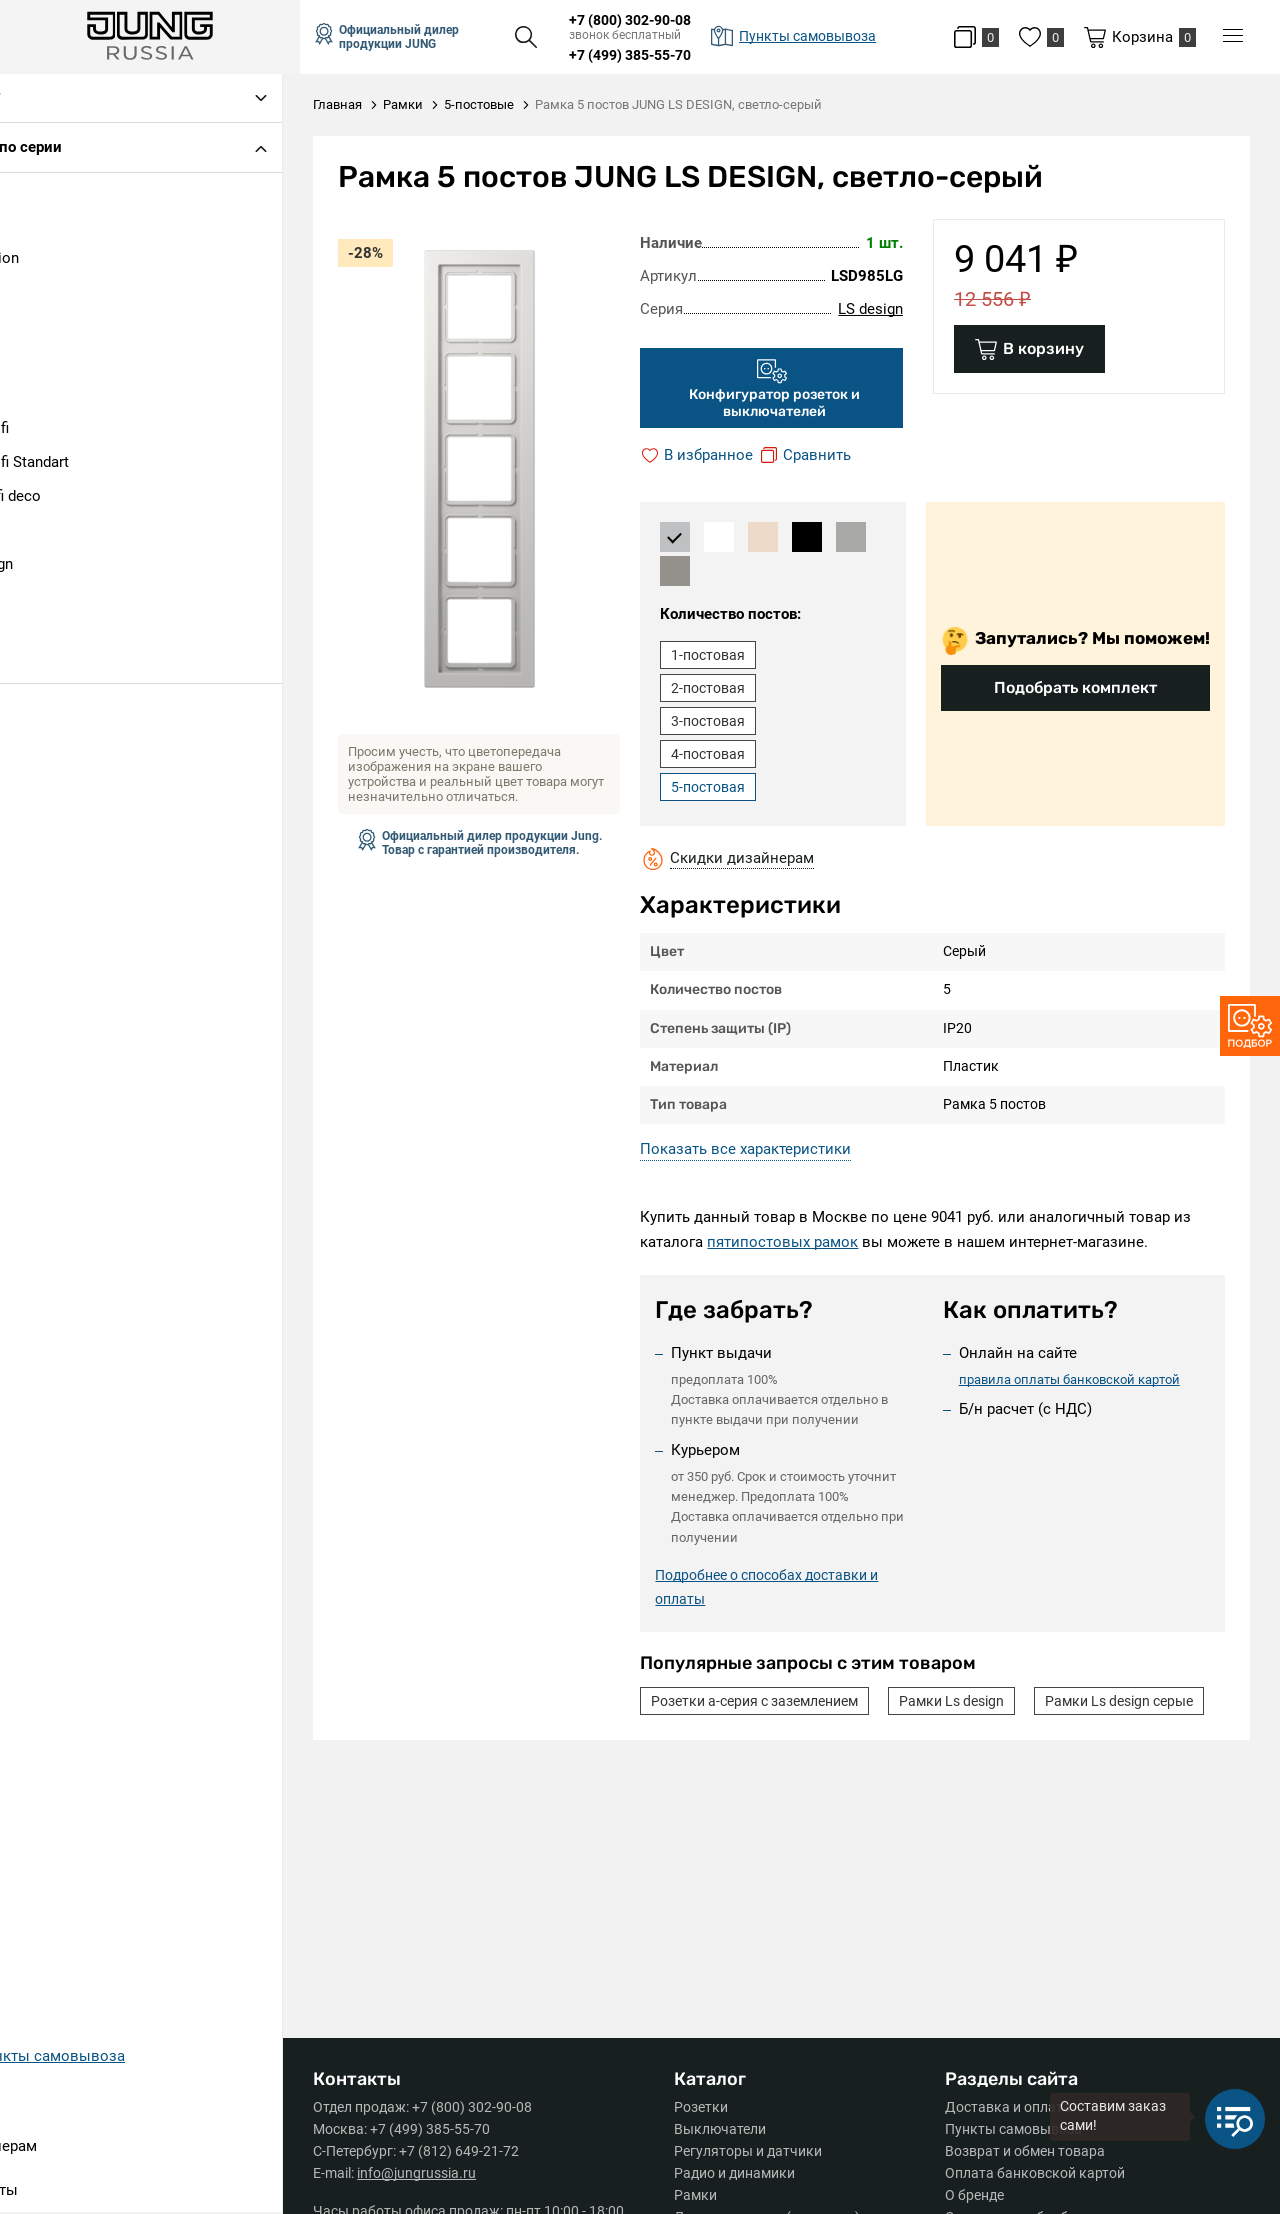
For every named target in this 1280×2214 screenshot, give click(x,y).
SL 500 (42, 668)
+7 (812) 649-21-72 (476, 2151)
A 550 (39, 226)
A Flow (43, 294)
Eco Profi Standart (80, 464)
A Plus (41, 328)
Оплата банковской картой (1035, 2173)
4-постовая (720, 754)
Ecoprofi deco (66, 498)
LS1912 (44, 634)
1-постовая (720, 655)
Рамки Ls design (963, 1701)
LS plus (44, 600)
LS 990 (42, 532)
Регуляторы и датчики (756, 2151)
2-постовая (720, 688)
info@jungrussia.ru (433, 2173)
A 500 (39, 192)
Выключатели (728, 2129)
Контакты (55, 2192)
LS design (52, 566)
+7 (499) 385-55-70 (647, 55)
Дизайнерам (64, 2148)
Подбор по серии (74, 149)
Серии (42, 2104)
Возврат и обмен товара (1025, 2151)
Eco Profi (50, 430)
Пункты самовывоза (1013, 2129)
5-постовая (720, 787)
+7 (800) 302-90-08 (647, 20)
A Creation (55, 260)
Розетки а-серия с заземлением (766, 1701)
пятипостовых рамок (794, 1242)
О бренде (974, 2195)
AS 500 (43, 362)
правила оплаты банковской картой (1074, 1378)
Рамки (703, 2195)
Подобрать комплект (1075, 687)
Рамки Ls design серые (737, 1734)
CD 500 (44, 396)
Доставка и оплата (1008, 2107)
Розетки (709, 2107)
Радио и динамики (742, 2173)
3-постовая (720, 721)
